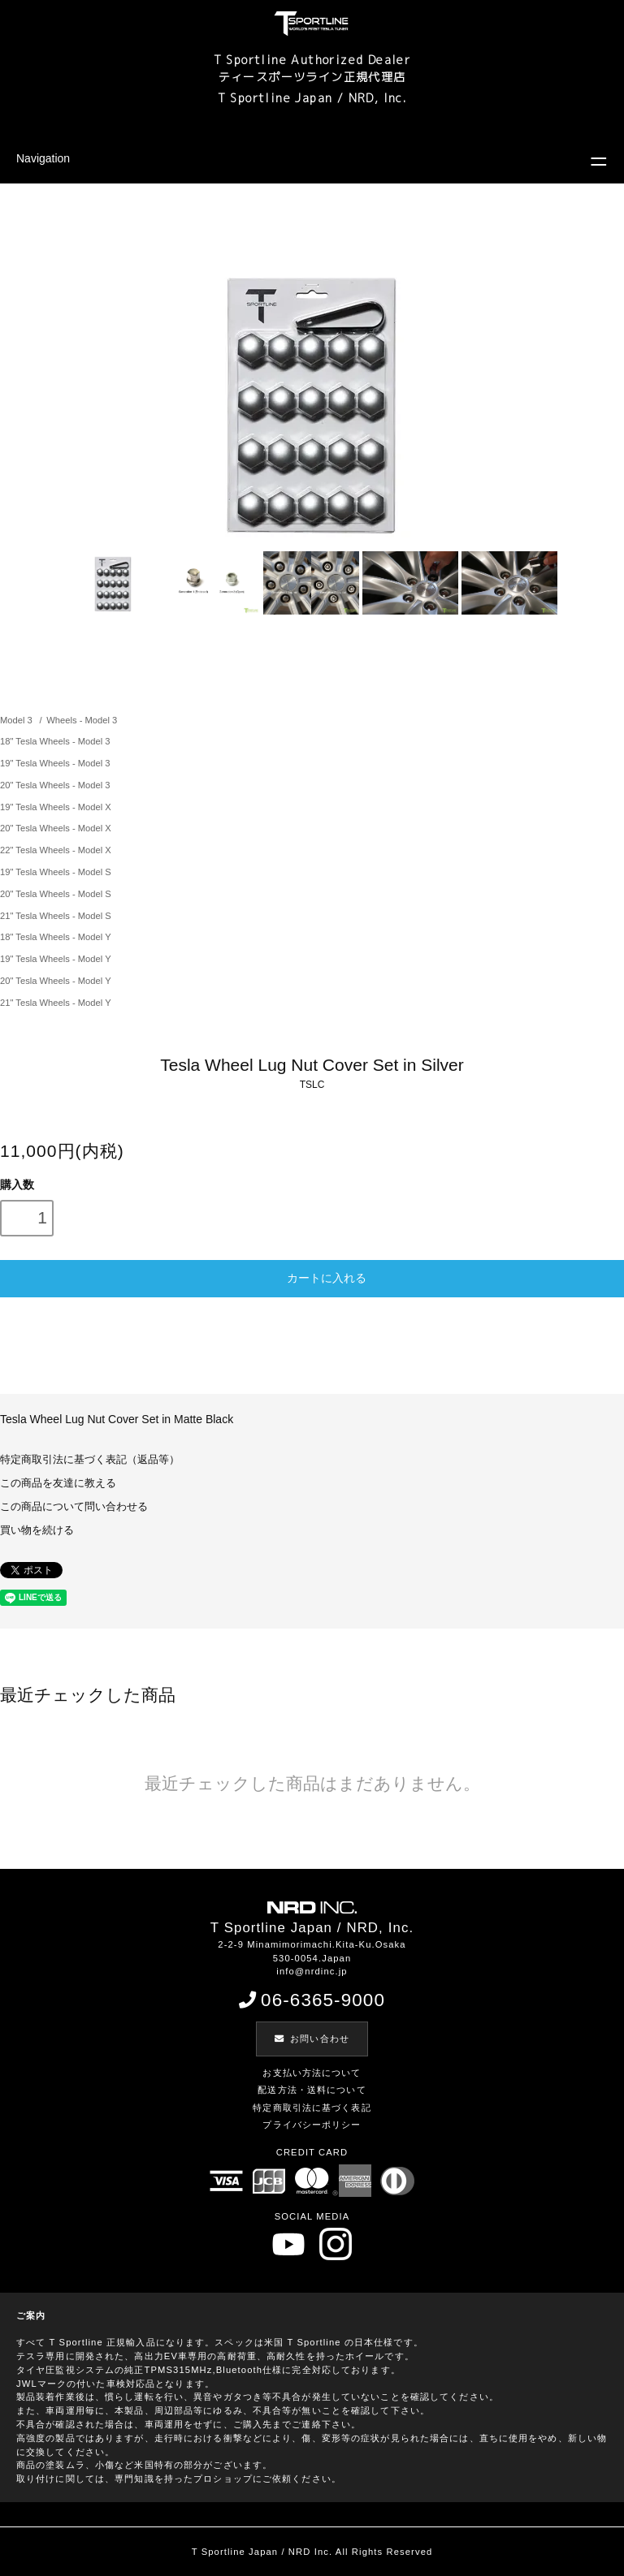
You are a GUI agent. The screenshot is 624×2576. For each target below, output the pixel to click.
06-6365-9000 (312, 2000)
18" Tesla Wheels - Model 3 (55, 741)
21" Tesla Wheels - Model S (55, 916)
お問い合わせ (312, 2038)
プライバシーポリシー (311, 2124)
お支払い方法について (311, 2073)
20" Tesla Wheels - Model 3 (55, 785)
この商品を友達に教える (58, 1483)
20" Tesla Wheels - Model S (55, 894)
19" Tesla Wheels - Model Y (55, 959)
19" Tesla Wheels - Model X (55, 807)
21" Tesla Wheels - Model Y (55, 1003)
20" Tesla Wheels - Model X (55, 828)
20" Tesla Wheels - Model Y (55, 981)
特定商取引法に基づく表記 (311, 2107)
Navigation (43, 158)
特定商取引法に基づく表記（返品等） (90, 1459)
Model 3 (17, 720)
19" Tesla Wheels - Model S (55, 872)
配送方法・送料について (312, 2090)
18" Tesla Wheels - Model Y (55, 937)
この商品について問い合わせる (74, 1506)
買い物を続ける (37, 1530)
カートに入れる (312, 1277)
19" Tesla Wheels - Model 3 (55, 763)
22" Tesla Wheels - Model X (55, 850)
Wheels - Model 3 (81, 720)
